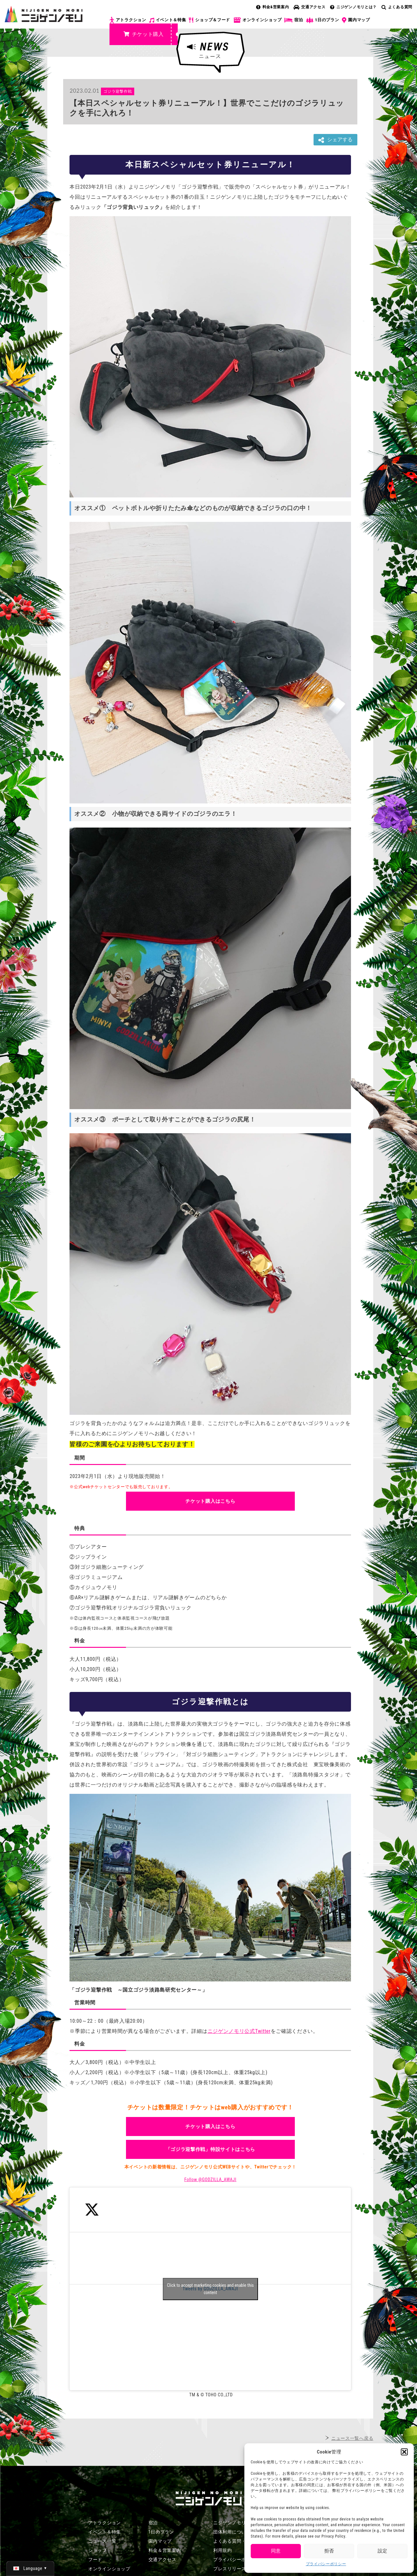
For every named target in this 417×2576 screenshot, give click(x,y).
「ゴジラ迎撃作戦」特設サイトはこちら (210, 2149)
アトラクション (127, 20)
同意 (276, 2551)
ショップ (97, 2550)
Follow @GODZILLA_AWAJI (210, 2179)
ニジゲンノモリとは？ (353, 7)
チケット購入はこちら (210, 1501)
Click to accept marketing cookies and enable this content (210, 2289)
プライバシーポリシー (326, 2564)
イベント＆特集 (167, 20)
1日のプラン (322, 20)
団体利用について (232, 2531)
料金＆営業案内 (165, 2550)
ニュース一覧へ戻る (352, 2438)
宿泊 (293, 20)
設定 (382, 2551)
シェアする (335, 139)
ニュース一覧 (102, 2541)
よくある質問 (396, 7)
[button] (404, 2452)
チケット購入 (143, 34)
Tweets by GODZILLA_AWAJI (210, 2289)
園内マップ (356, 20)
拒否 (329, 2551)
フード (95, 2559)
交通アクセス (309, 7)
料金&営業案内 (272, 7)
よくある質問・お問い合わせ (243, 2541)
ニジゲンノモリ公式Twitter (239, 2031)
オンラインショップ (257, 20)
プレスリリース (229, 2568)
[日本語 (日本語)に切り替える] (30, 2568)
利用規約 (222, 2550)
